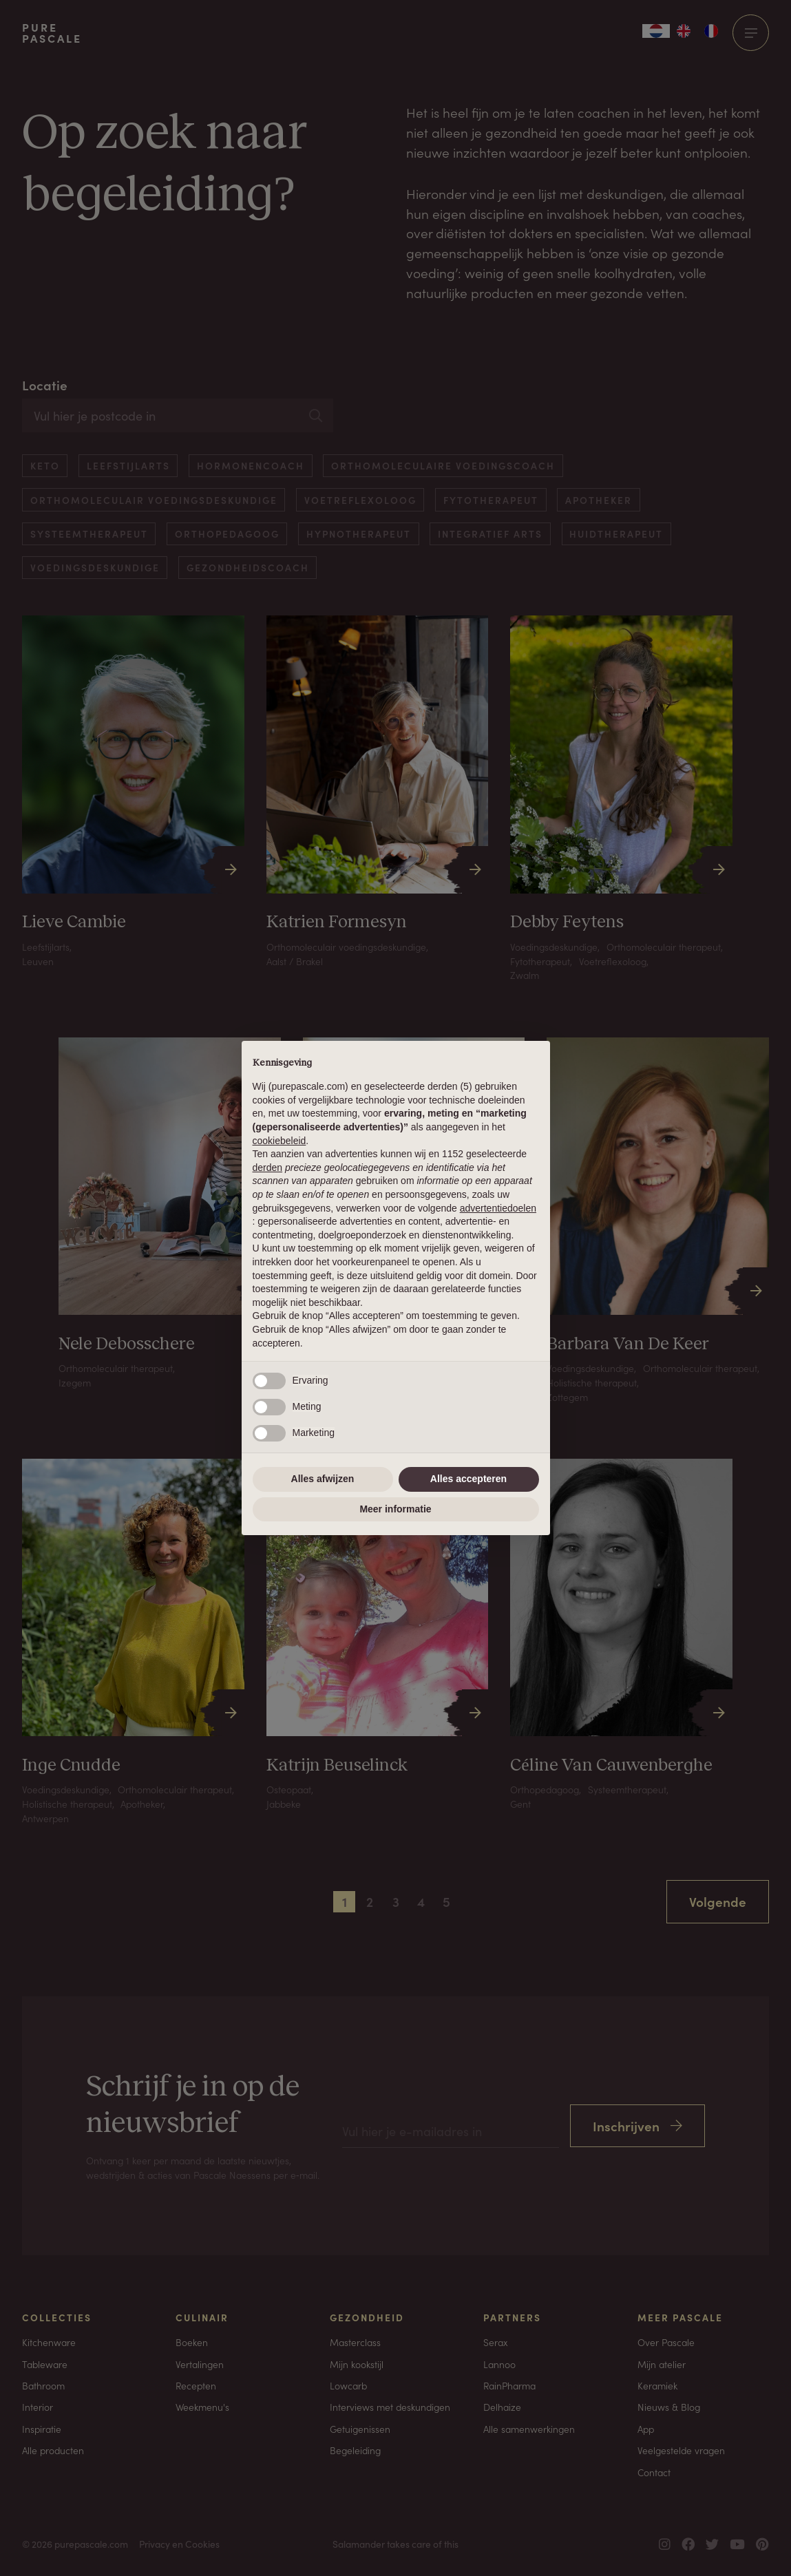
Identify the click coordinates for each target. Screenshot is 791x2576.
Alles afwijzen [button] (323, 1478)
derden (268, 1167)
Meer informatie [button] (395, 1508)
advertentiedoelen (498, 1208)
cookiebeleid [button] (279, 1140)
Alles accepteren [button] (468, 1478)
